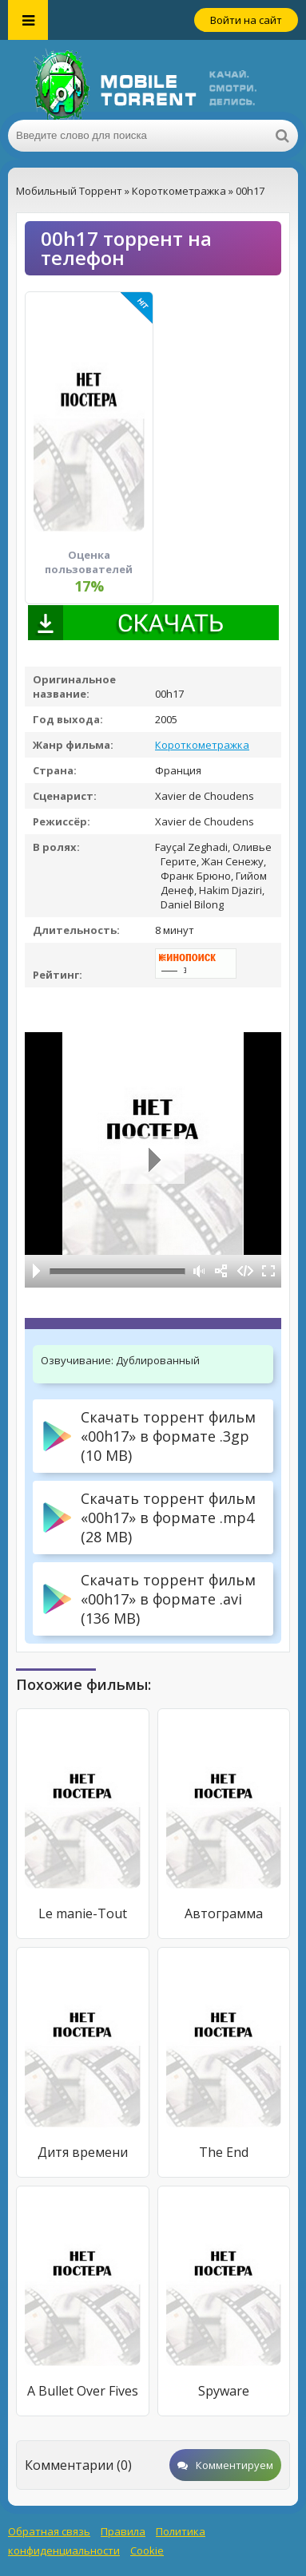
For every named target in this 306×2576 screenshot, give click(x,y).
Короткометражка (202, 745)
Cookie (147, 2550)
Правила (123, 2531)
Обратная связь (49, 2531)
